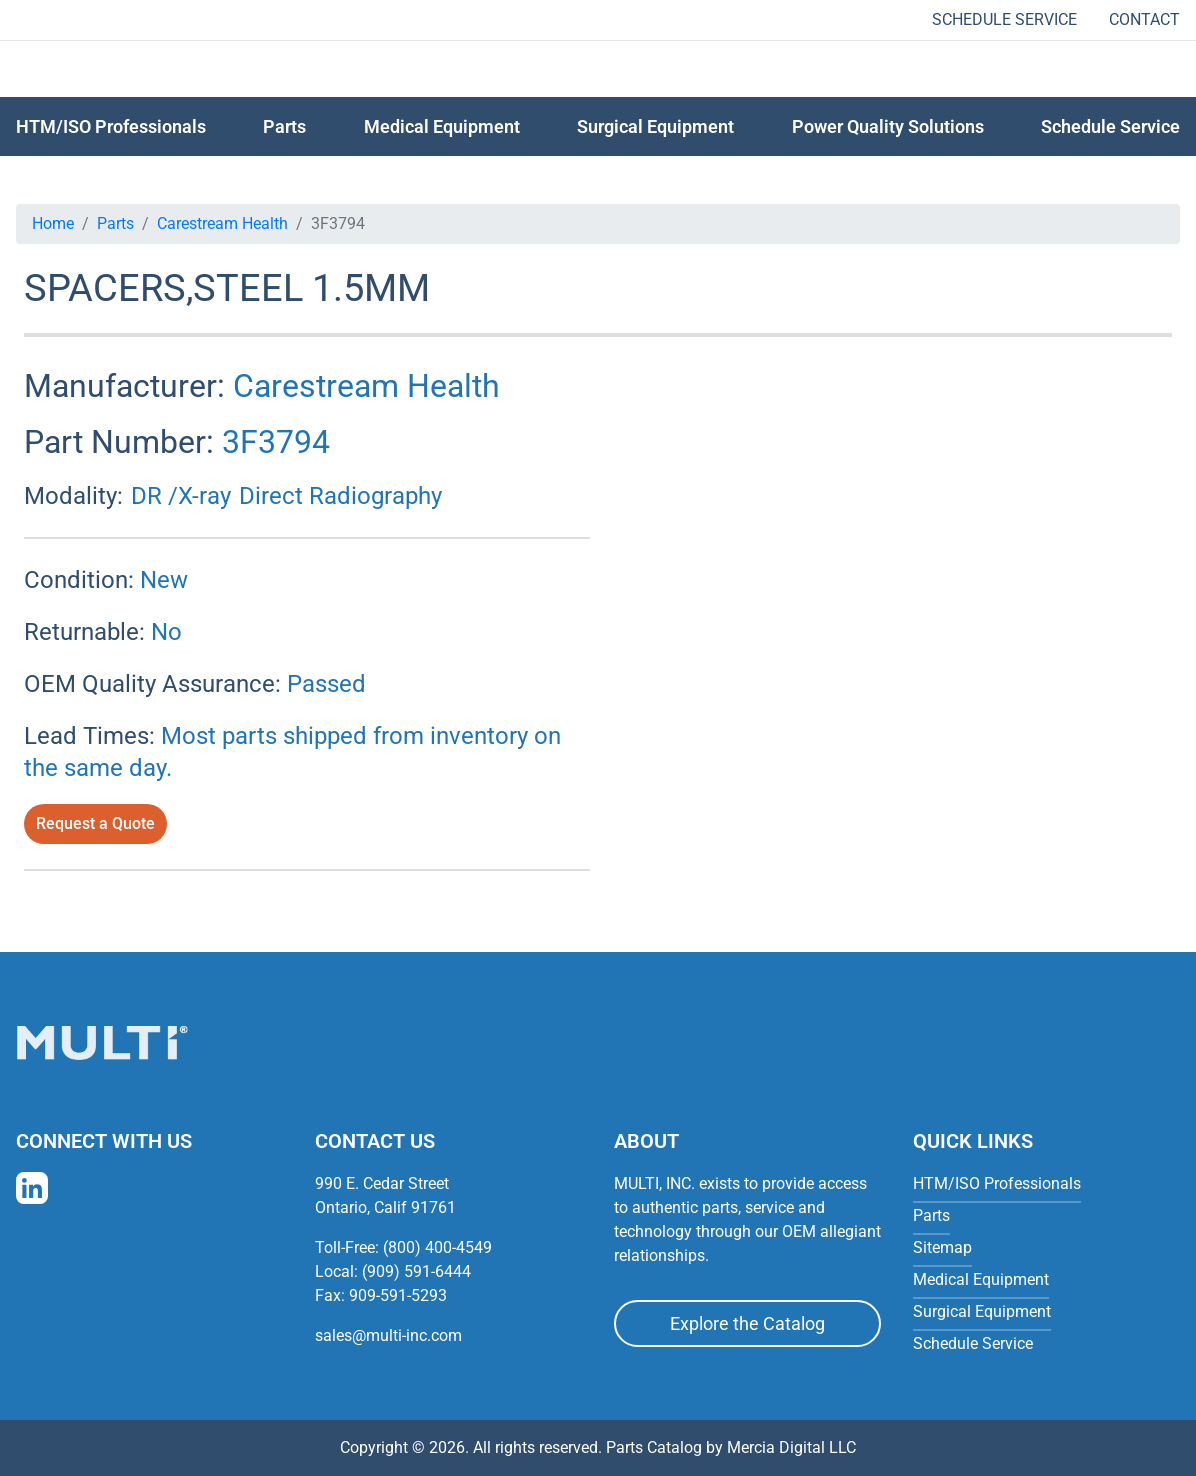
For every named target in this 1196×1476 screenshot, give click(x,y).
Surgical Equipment (655, 126)
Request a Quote (95, 823)
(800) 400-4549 (437, 1247)
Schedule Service (1004, 19)
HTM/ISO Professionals (111, 126)
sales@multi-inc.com (388, 1335)
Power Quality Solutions (888, 126)
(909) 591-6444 (416, 1271)
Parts (115, 223)
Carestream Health (222, 223)
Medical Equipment (442, 126)
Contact (1144, 19)
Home (53, 223)
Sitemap (942, 1247)
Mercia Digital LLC (791, 1447)
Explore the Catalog (747, 1323)
